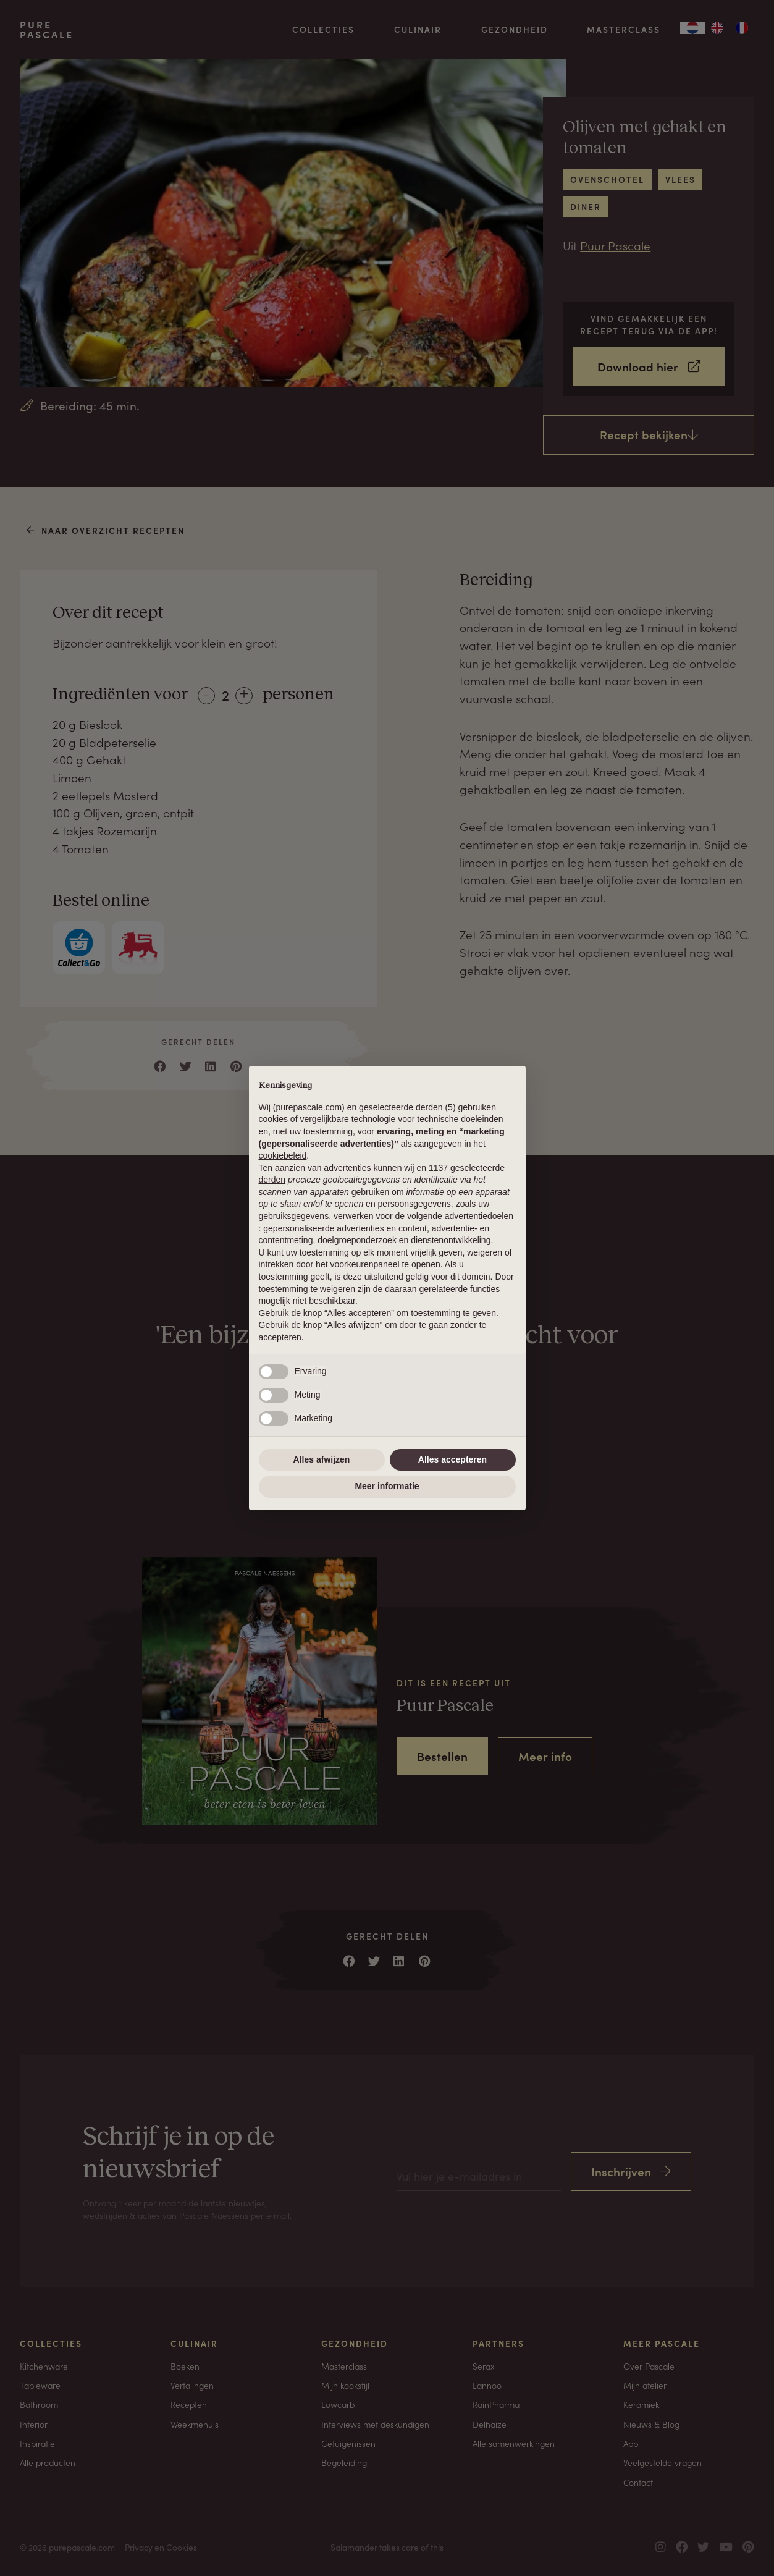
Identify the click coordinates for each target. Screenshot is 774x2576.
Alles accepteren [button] (452, 1459)
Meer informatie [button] (387, 1486)
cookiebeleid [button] (283, 1155)
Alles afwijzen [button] (321, 1459)
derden (272, 1180)
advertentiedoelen (479, 1216)
